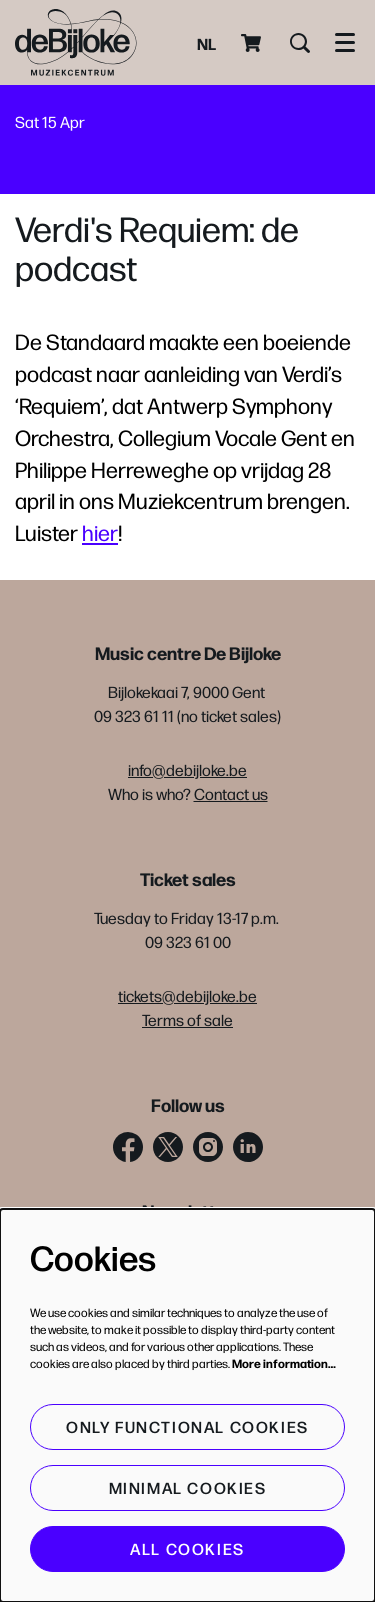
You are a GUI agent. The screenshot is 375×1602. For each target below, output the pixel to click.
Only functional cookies (187, 1426)
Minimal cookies (188, 1487)
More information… (284, 1363)
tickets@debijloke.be (187, 995)
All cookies (187, 1548)
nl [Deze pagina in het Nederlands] (206, 43)
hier (100, 532)
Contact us (231, 793)
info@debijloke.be (187, 769)
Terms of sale (187, 1019)
